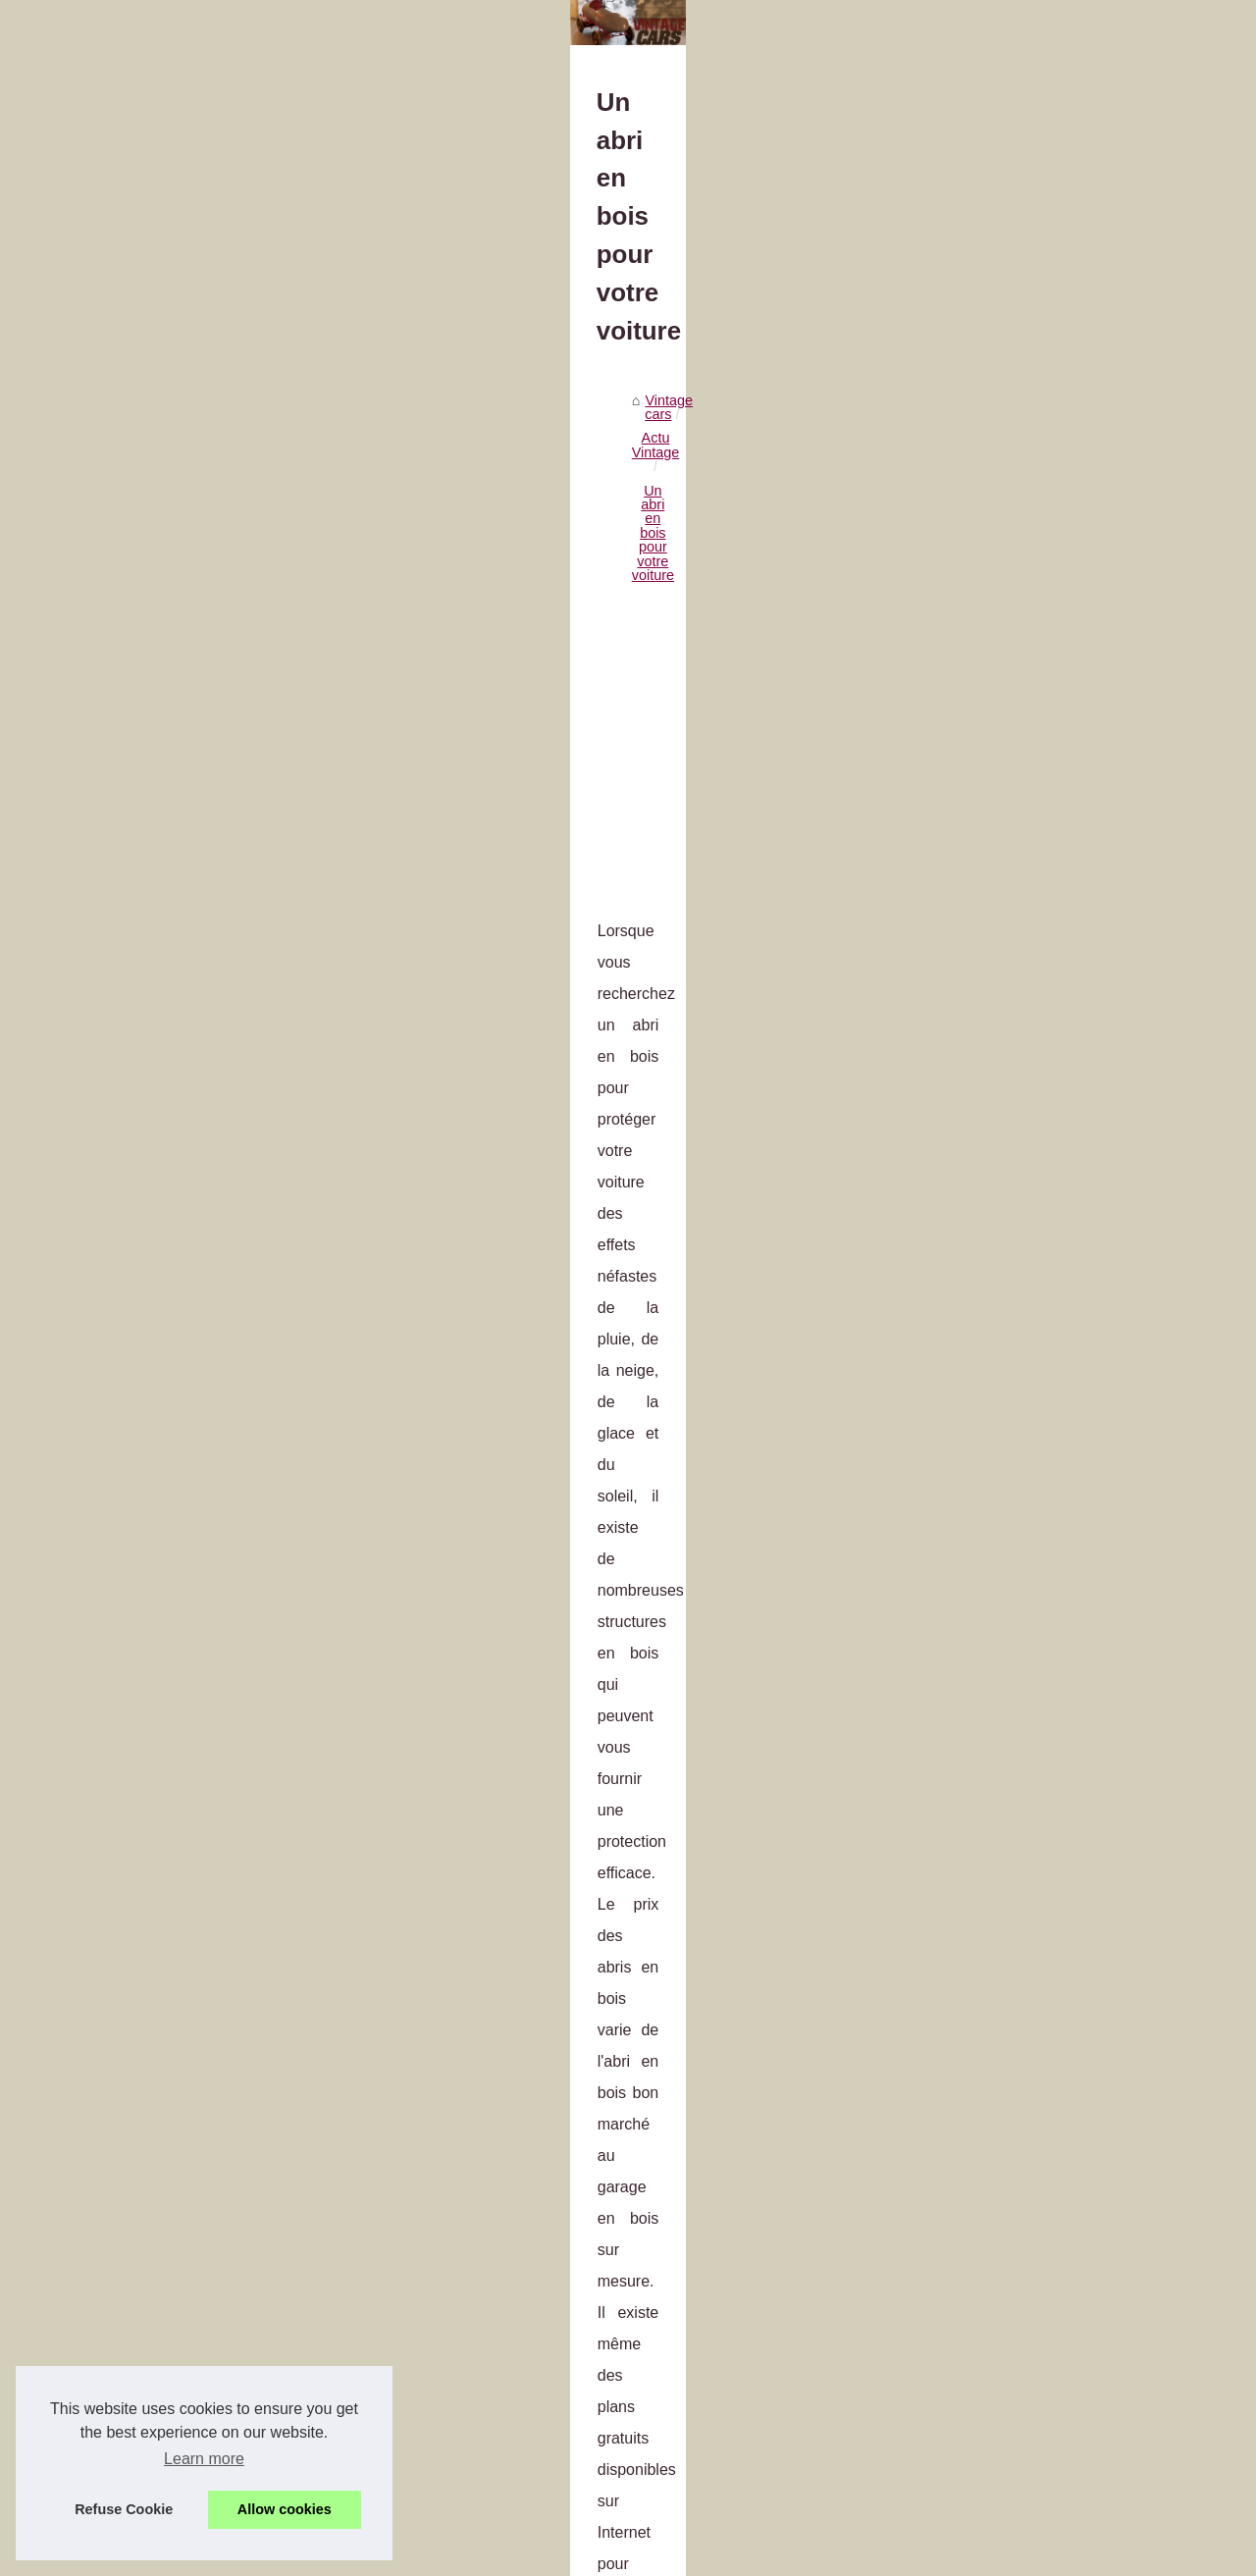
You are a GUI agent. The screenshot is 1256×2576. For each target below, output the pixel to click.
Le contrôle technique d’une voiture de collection (353, 2459)
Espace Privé (501, 2555)
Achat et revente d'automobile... (1046, 676)
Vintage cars (136, 597)
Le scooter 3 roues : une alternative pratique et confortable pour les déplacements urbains (483, 2290)
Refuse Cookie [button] (124, 2509)
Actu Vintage (232, 597)
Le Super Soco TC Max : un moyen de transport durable (377, 2257)
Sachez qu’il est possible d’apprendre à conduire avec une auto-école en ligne (446, 2426)
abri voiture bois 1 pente (157, 1211)
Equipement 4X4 (999, 1018)
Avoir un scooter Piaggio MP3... (1045, 826)
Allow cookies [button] (284, 2509)
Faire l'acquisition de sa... (1026, 975)
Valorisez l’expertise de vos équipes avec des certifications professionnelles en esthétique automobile (482, 2183)
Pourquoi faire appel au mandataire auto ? (226, 2070)
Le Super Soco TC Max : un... (1039, 869)
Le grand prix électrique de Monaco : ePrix (334, 2493)
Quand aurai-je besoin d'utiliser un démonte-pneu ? (785, 2070)
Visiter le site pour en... (1018, 1169)
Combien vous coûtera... (1023, 1362)
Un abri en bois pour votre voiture (394, 597)
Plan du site (983, 544)
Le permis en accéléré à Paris (295, 2325)
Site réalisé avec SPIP (395, 2555)
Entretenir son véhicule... (1024, 1318)
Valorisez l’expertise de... (1025, 782)
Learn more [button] (204, 2458)
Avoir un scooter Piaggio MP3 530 (308, 2223)
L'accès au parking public (1026, 633)
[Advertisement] (480, 760)
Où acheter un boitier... (1018, 1063)
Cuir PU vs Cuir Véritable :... (1035, 1275)
